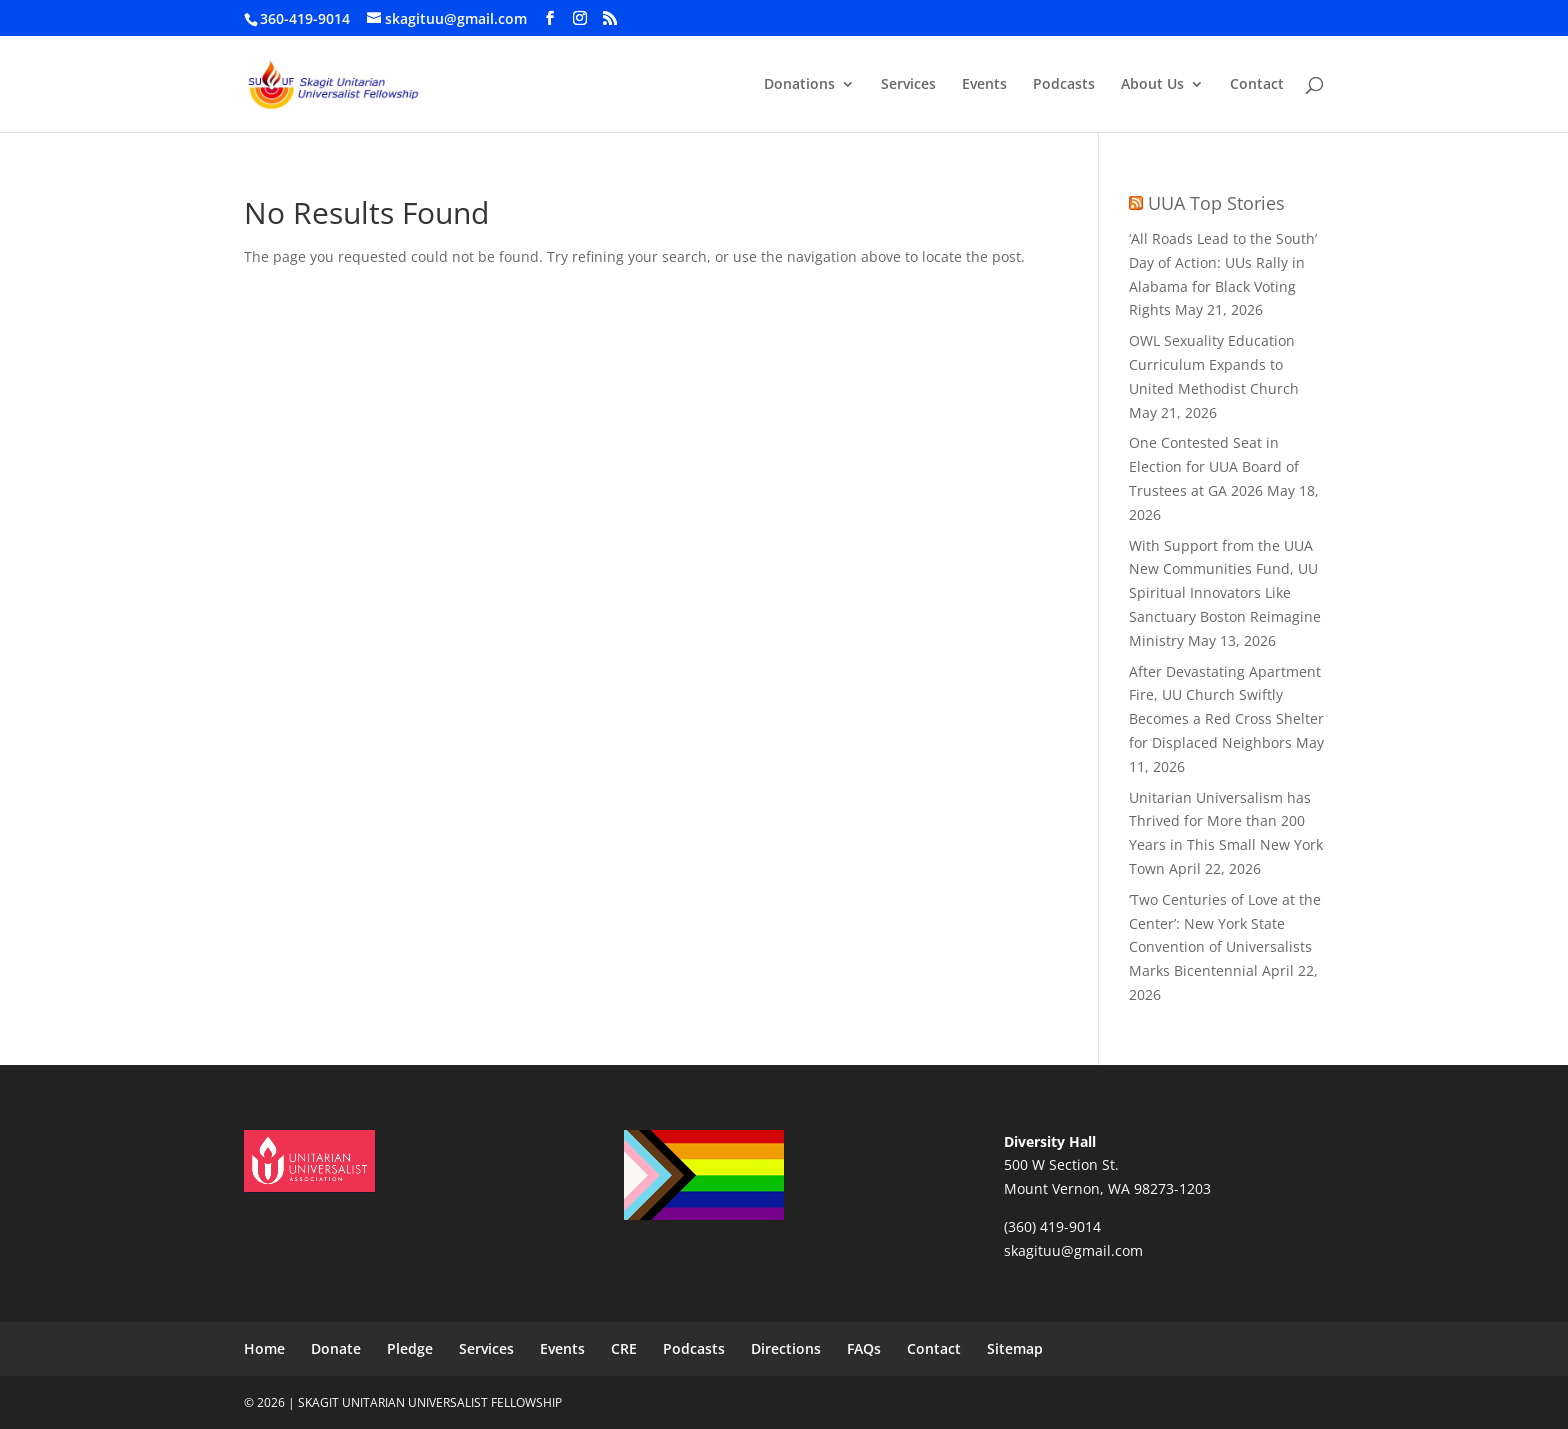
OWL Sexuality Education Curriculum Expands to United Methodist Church (1214, 364)
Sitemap (1015, 1348)
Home (264, 1348)
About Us (1152, 85)
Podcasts (1064, 85)
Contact (1257, 85)
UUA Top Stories (1216, 203)
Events (984, 85)
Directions (786, 1348)
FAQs (864, 1348)
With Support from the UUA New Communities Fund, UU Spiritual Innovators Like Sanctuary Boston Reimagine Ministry (1225, 593)
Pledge (410, 1348)
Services (908, 85)
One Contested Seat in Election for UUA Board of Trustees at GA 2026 (1214, 466)
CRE (624, 1348)
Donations (799, 85)
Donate (336, 1348)
